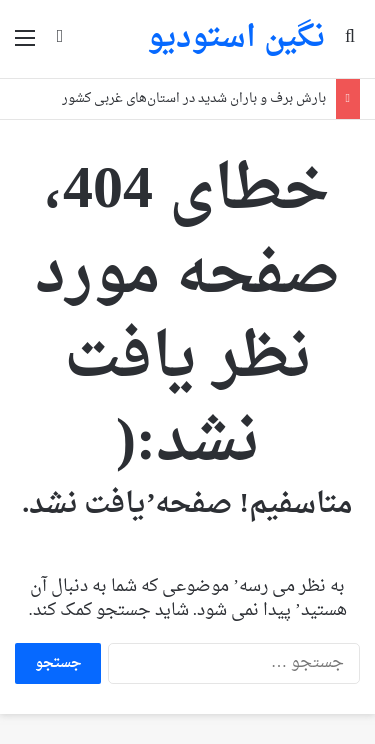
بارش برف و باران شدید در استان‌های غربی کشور (194, 98)
